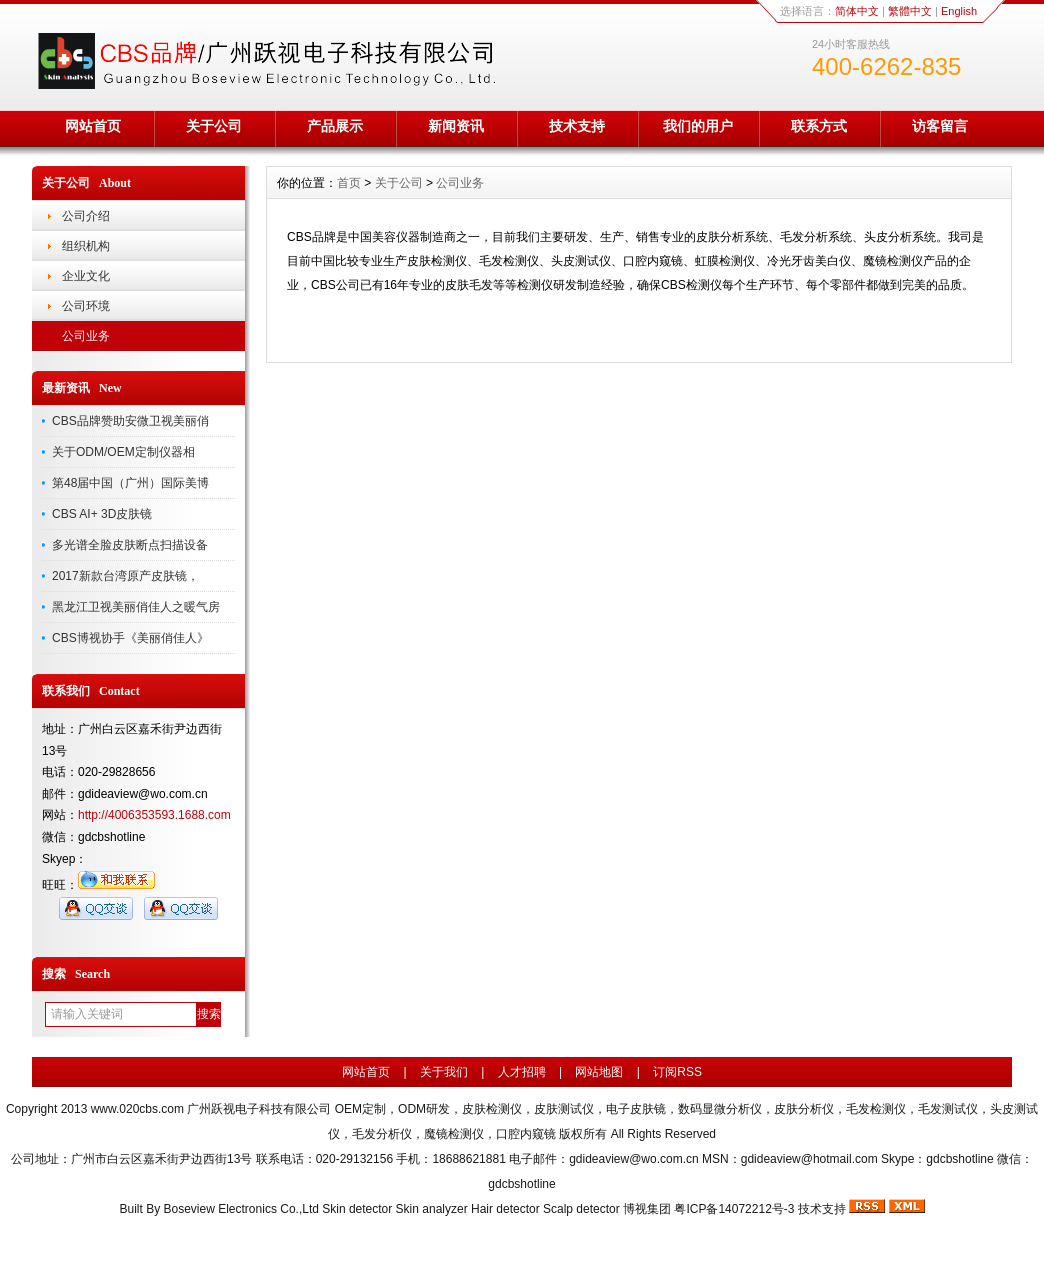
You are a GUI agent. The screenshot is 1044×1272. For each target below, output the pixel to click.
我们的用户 (698, 126)
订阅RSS (677, 1072)
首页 (349, 183)
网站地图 (599, 1072)
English (959, 11)
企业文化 (86, 276)
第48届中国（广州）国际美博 (130, 483)
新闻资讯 (456, 126)
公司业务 (86, 336)
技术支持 (577, 126)
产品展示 (335, 126)
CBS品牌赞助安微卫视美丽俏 (130, 421)
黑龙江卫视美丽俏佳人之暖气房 (136, 607)
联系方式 (819, 126)
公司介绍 (86, 216)
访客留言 (940, 126)
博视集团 (647, 1209)
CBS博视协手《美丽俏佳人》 (130, 638)
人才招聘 (522, 1072)
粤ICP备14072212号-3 (734, 1209)
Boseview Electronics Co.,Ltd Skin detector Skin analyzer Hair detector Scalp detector (394, 1209)
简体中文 (857, 11)
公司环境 (86, 306)
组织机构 (86, 246)
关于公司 (214, 126)
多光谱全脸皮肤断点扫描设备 (130, 545)
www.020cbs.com (137, 1109)
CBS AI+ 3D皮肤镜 (102, 514)
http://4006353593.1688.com (154, 815)
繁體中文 (910, 11)
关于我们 (444, 1072)
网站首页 (93, 126)
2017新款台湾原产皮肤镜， (125, 576)
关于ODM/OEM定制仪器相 (123, 452)
